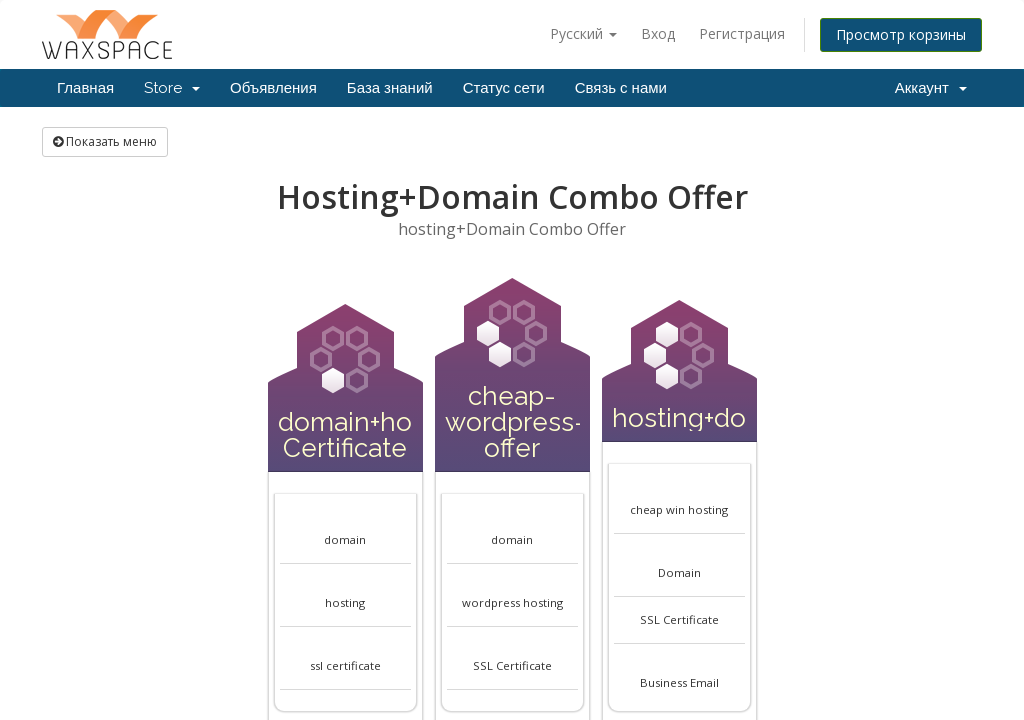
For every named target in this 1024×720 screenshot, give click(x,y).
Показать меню (105, 141)
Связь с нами (621, 88)
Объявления (273, 88)
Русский (583, 33)
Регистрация (742, 33)
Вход (658, 33)
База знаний (390, 88)
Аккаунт (931, 88)
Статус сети (504, 88)
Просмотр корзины (901, 34)
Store (172, 88)
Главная (85, 88)
